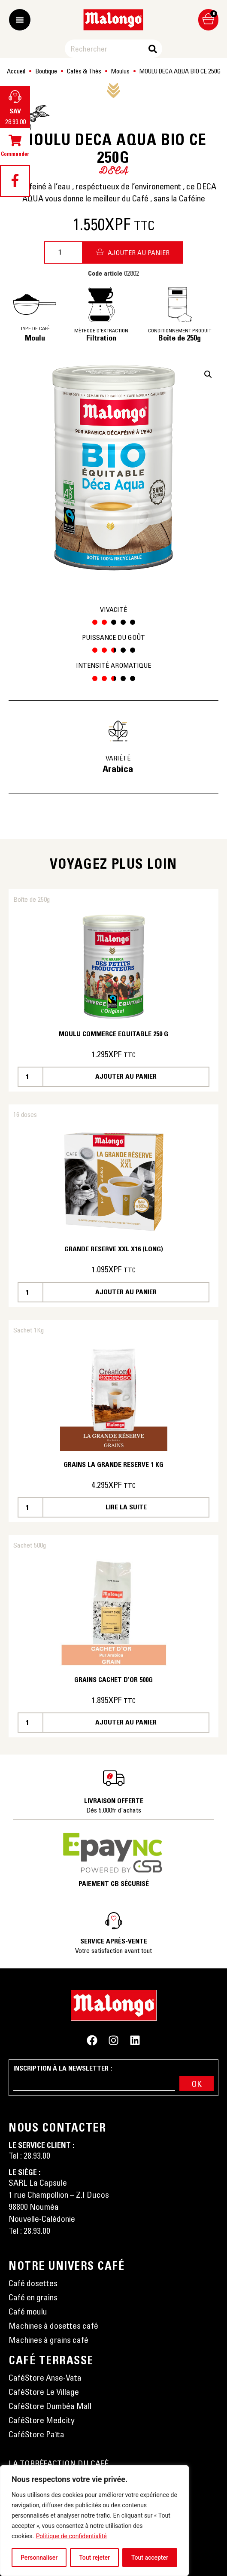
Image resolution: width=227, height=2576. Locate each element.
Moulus (120, 71)
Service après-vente (113, 1941)
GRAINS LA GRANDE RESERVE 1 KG (113, 1464)
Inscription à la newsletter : (62, 2068)
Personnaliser (39, 2557)
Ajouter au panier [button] (126, 1076)
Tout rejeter (94, 2557)
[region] (94, 2520)
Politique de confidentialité (71, 2536)
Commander (15, 153)
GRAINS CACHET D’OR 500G (113, 1679)
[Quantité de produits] (63, 252)
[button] (208, 374)
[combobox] (107, 48)
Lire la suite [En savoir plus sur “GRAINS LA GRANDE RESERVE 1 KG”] (126, 1506)
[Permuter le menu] (20, 20)
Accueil (16, 71)
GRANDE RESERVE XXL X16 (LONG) (113, 1248)
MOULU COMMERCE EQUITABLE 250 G (113, 1033)
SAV (15, 110)
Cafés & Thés (84, 71)
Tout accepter (149, 2557)
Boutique (46, 71)
